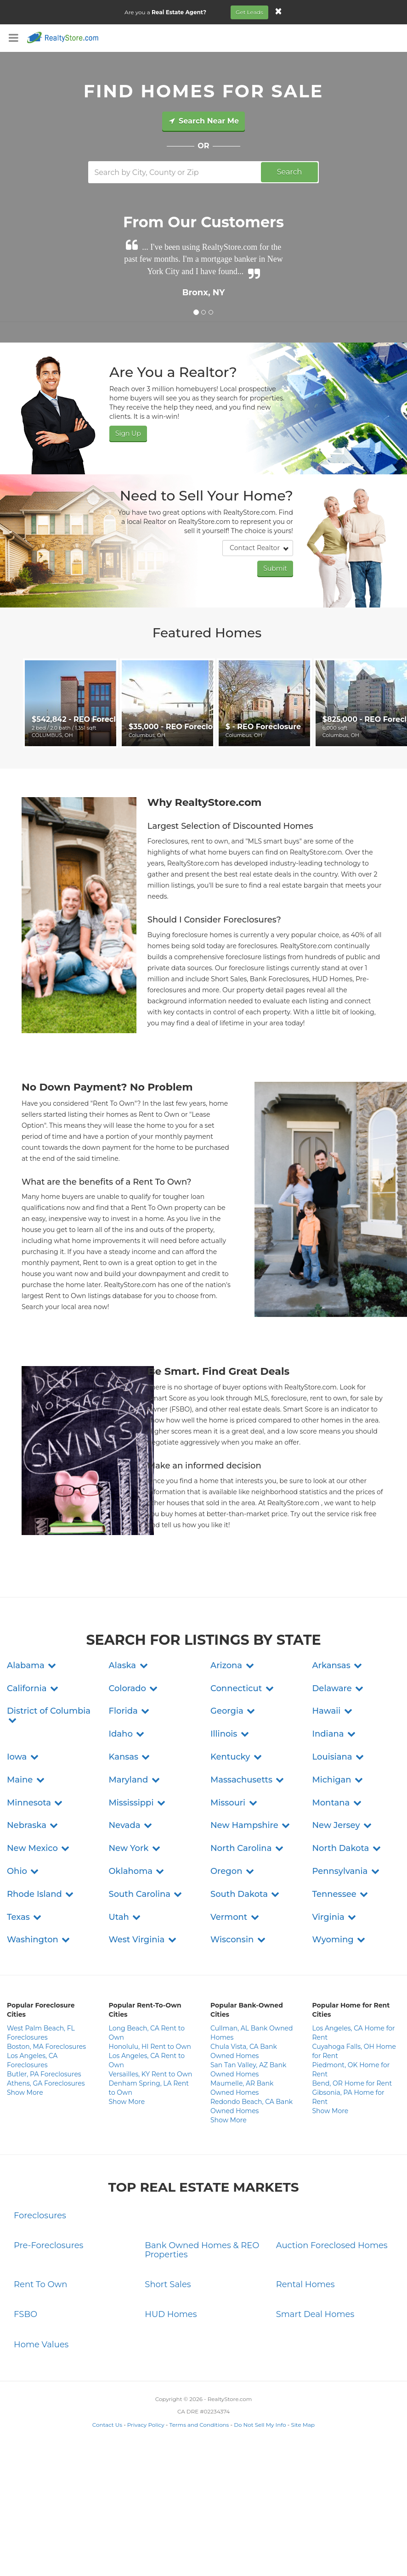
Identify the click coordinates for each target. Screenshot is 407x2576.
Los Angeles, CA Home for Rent (353, 2033)
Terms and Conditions (199, 2424)
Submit (275, 568)
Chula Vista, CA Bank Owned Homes (243, 2051)
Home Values (41, 2345)
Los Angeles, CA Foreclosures (32, 2060)
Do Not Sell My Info (260, 2424)
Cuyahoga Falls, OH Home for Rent (354, 2051)
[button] (32, 1665)
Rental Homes (305, 2284)
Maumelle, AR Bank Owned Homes (241, 2088)
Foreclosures (40, 2215)
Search (289, 172)
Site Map (303, 2424)
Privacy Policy (145, 2424)
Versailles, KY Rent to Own (150, 2074)
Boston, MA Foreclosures (46, 2046)
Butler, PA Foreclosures (44, 2074)
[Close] (278, 11)
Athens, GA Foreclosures (46, 2083)
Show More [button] (25, 2092)
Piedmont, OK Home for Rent (351, 2069)
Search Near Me (203, 121)
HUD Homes (171, 2314)
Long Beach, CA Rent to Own (147, 2033)
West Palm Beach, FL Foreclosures (41, 2033)
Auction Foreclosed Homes (332, 2245)
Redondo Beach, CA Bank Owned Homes (251, 2106)
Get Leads (249, 12)
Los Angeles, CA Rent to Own (147, 2060)
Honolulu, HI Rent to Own (150, 2046)
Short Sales (168, 2284)
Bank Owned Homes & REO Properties (202, 2250)
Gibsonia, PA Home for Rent (348, 2097)
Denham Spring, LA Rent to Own (149, 2088)
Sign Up (128, 433)
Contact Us (107, 2424)
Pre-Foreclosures (48, 2245)
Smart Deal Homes (315, 2314)
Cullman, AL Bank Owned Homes (251, 2033)
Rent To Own (41, 2284)
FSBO (25, 2314)
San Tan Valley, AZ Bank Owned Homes (248, 2069)
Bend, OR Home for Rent (352, 2083)
